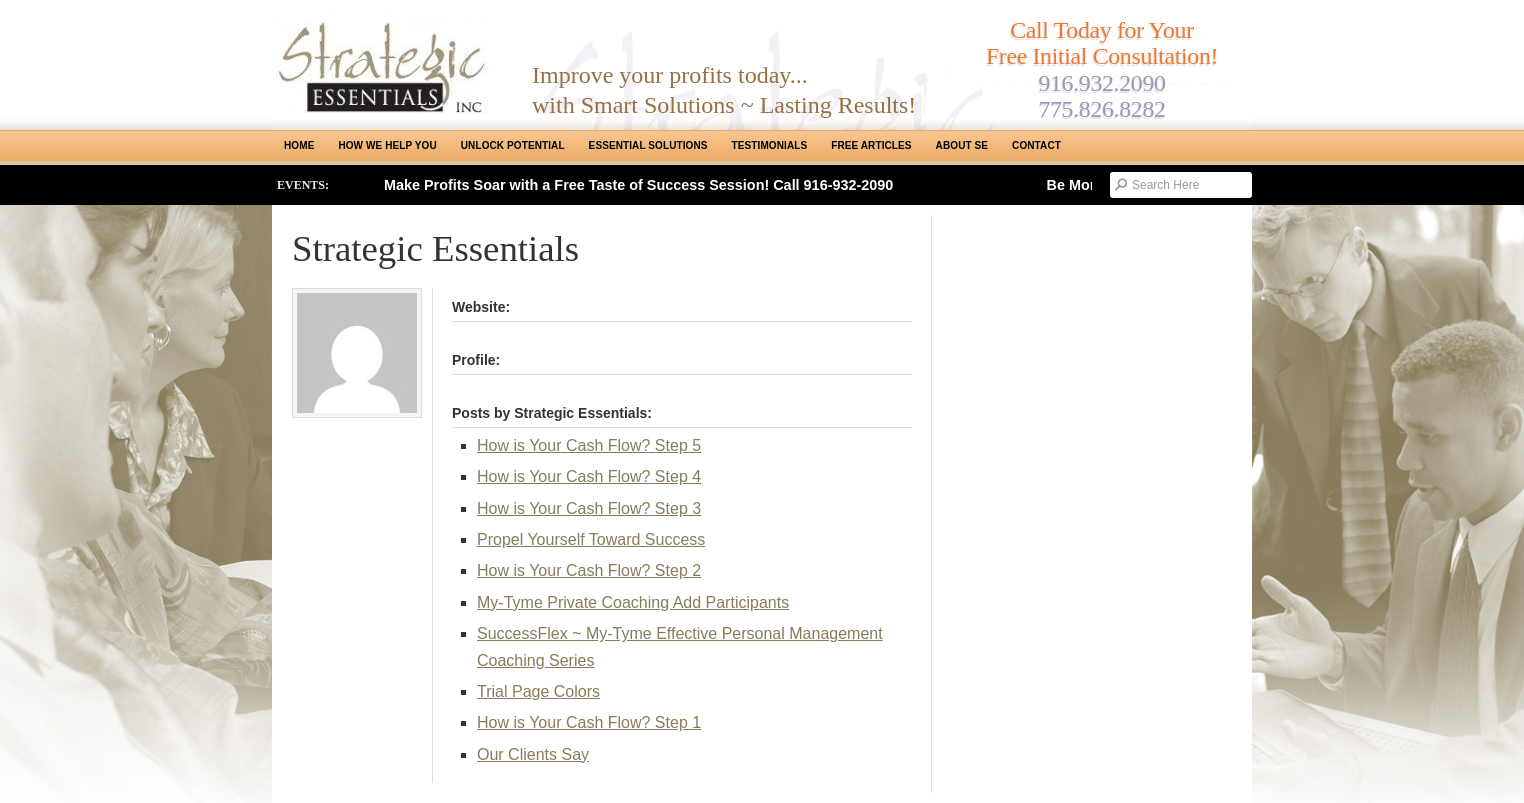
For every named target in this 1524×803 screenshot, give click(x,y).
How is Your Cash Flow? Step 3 (589, 508)
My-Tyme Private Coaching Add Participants (633, 602)
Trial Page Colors (538, 691)
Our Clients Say (533, 754)
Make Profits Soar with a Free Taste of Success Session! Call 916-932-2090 (638, 185)
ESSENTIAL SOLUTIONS (648, 145)
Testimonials (770, 145)
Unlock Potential (513, 145)
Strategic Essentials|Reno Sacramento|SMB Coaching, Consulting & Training (387, 63)
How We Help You (387, 145)
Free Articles (871, 145)
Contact (1036, 145)
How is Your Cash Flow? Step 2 (589, 570)
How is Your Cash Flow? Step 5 (589, 445)
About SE (962, 145)
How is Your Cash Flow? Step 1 (589, 722)
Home (299, 145)
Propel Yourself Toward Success (591, 539)
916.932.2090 (1101, 83)
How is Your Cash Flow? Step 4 (589, 476)
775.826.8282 (1101, 109)
